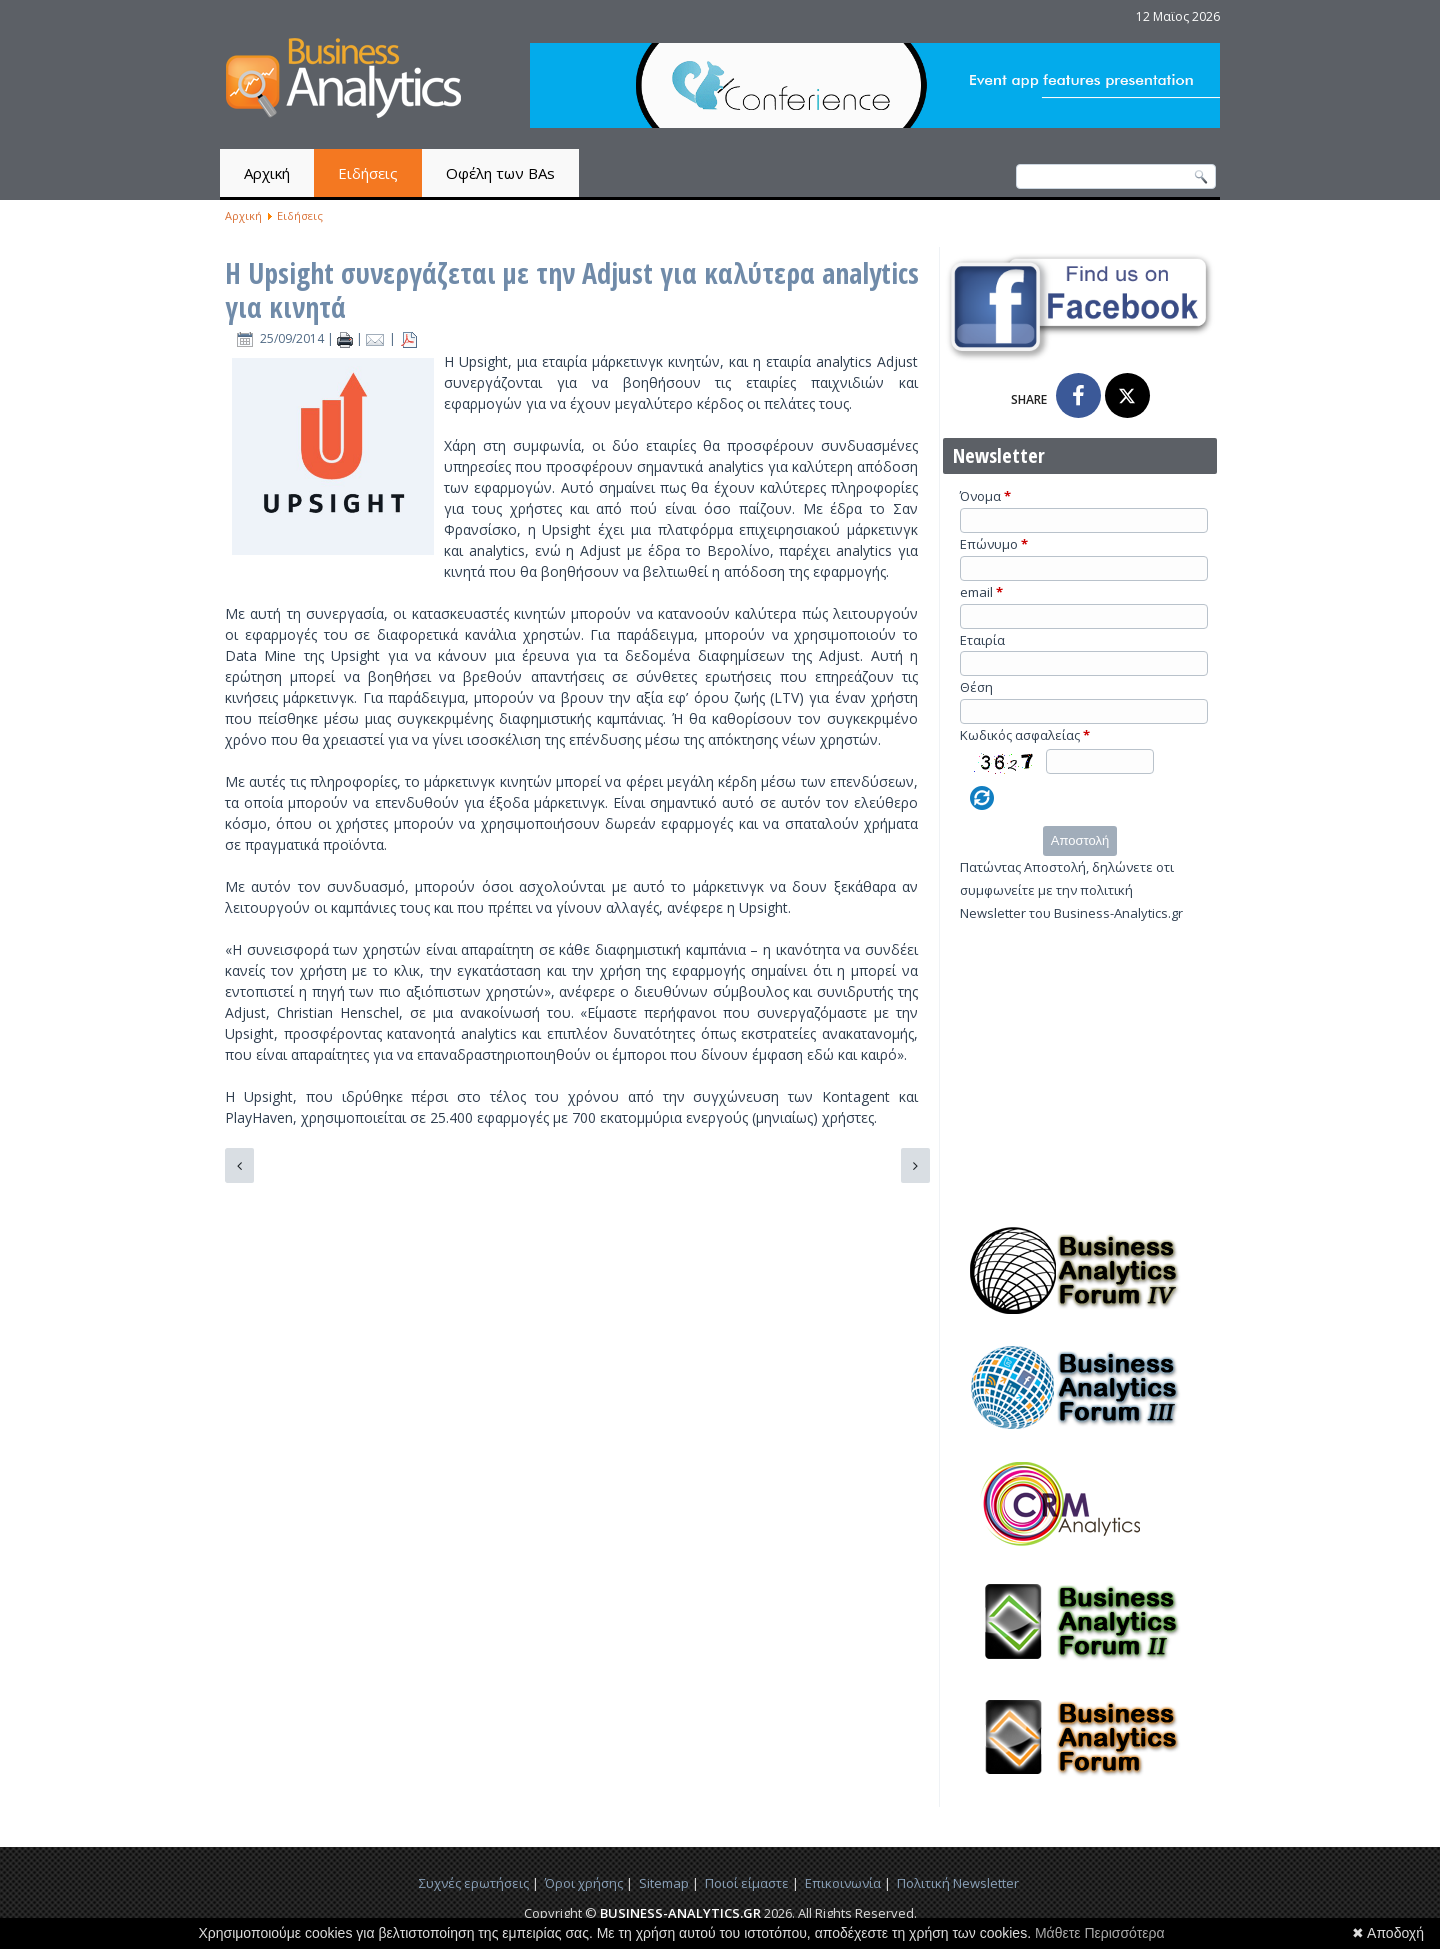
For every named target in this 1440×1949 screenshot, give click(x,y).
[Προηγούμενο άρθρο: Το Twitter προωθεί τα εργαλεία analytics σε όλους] (239, 1165)
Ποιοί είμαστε (747, 1883)
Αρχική (267, 173)
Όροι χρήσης (584, 1883)
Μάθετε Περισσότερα (1100, 1933)
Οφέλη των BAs (500, 173)
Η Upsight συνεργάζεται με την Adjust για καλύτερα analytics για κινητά (572, 290)
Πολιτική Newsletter (958, 1883)
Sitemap (664, 1883)
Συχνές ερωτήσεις (474, 1883)
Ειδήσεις (368, 173)
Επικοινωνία (843, 1883)
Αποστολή (1080, 840)
